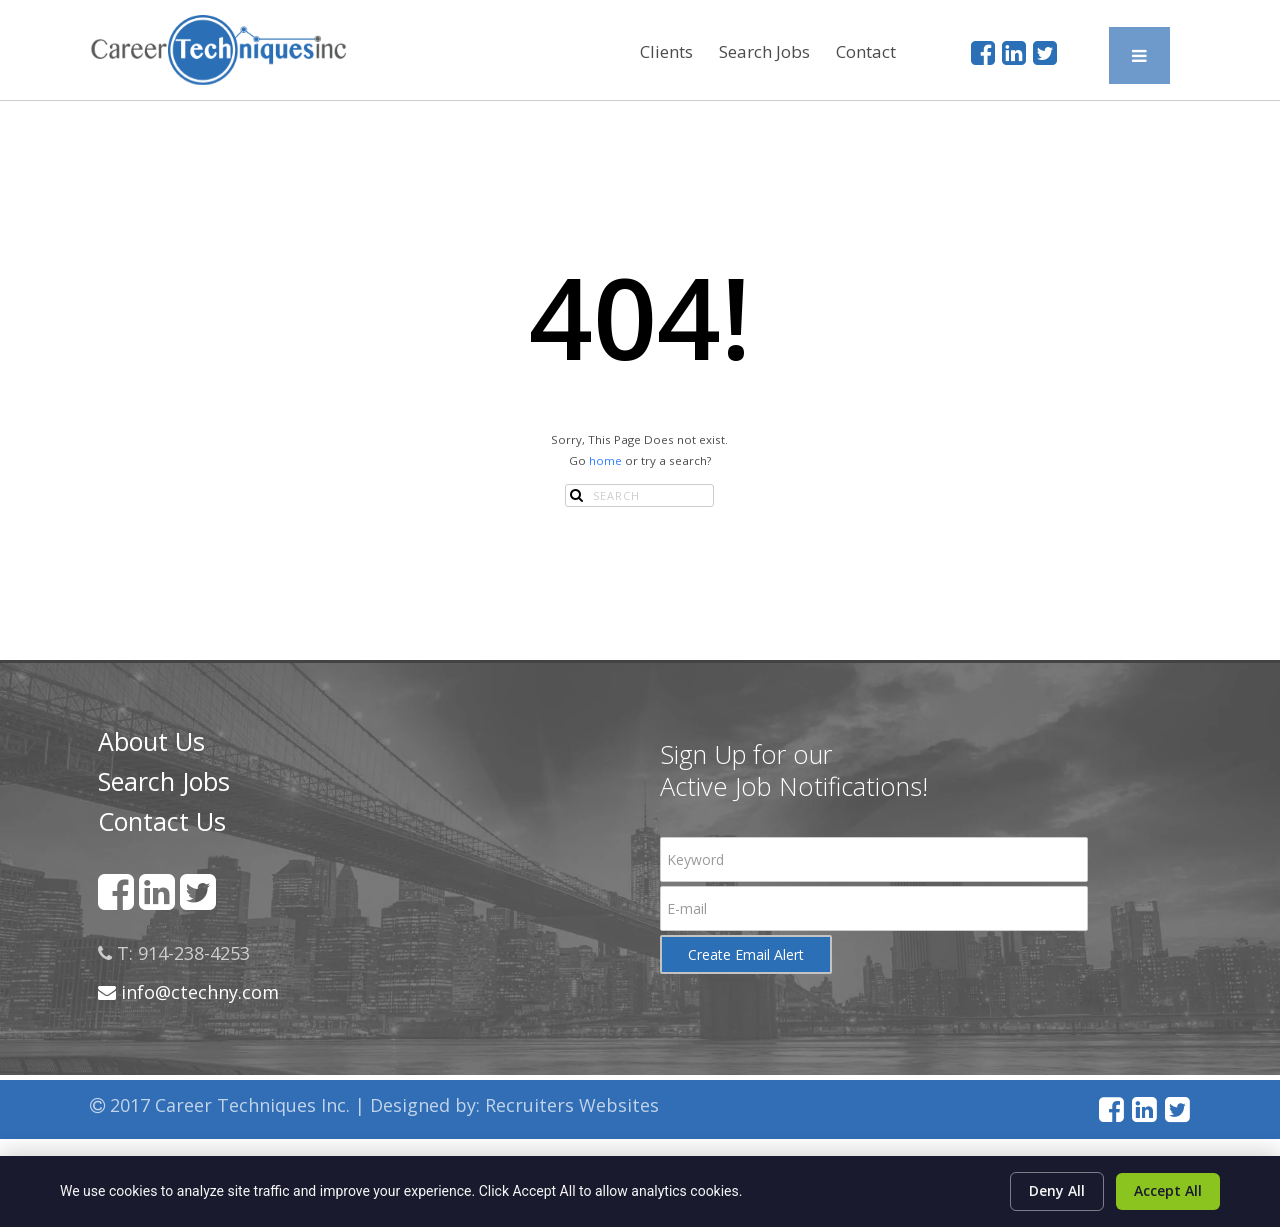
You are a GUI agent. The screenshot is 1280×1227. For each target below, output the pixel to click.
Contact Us (162, 821)
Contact (866, 51)
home (605, 460)
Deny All (1057, 1190)
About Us (151, 741)
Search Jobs (764, 51)
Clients (666, 51)
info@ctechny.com (188, 992)
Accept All (1168, 1190)
